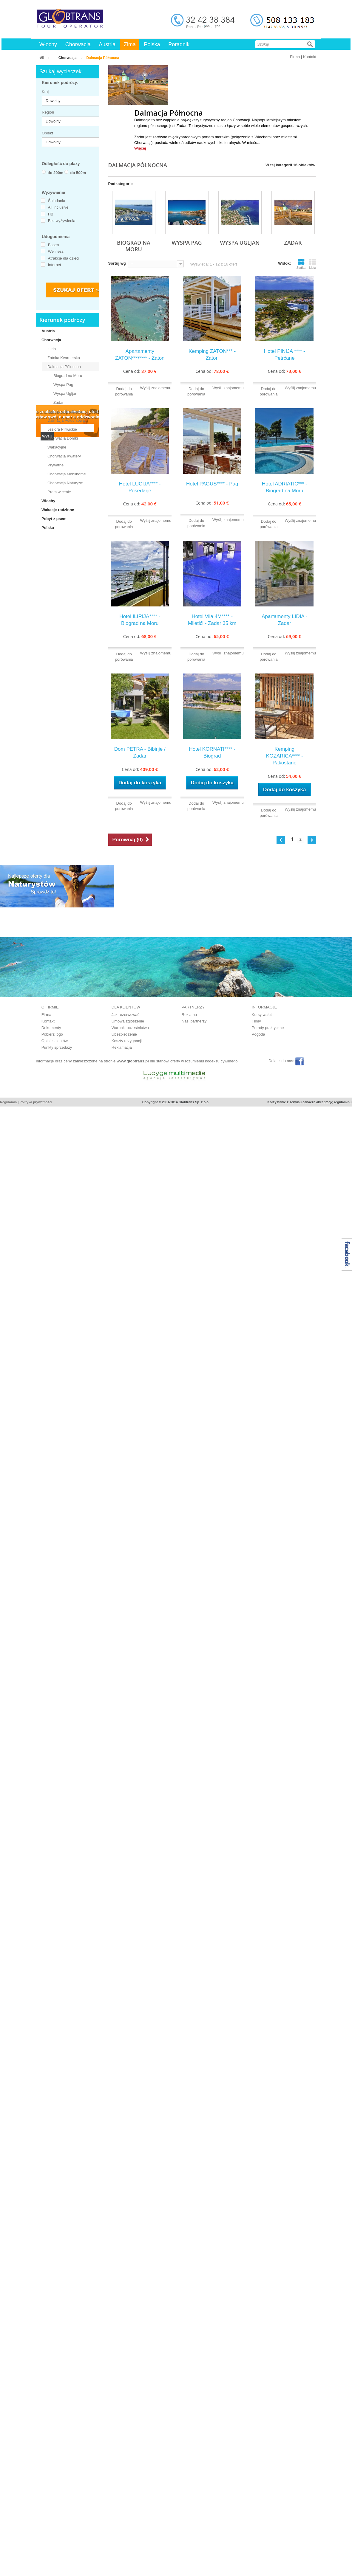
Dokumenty (51, 1027)
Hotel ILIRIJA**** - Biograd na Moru (139, 620)
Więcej (140, 148)
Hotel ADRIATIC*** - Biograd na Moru (284, 487)
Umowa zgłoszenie (128, 1021)
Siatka (300, 264)
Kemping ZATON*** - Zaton (212, 354)
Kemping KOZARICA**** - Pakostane (284, 756)
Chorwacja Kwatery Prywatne (64, 460)
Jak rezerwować (125, 1014)
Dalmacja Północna (64, 366)
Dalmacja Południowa (66, 420)
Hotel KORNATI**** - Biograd (212, 752)
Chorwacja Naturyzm (65, 483)
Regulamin (8, 1102)
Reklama (189, 1014)
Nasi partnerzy (194, 1021)
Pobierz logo (52, 1034)
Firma (295, 57)
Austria (107, 44)
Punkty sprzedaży (56, 1047)
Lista (312, 264)
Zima (130, 44)
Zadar (58, 402)
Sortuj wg (117, 263)
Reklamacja (122, 1047)
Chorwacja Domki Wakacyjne (62, 442)
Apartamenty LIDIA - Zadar (284, 620)
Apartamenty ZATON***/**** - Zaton (140, 354)
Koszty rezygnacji (127, 1041)
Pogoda (258, 1034)
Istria (51, 349)
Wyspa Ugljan (65, 393)
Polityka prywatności (35, 1102)
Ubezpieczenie (124, 1034)
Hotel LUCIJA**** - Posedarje (140, 487)
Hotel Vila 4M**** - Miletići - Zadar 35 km (212, 620)
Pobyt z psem (54, 518)
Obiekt (47, 133)
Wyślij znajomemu (156, 388)
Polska (152, 44)
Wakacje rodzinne (57, 510)
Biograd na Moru (67, 375)
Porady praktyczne (268, 1027)
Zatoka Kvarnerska (63, 358)
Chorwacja (78, 44)
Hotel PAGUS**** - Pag (212, 484)
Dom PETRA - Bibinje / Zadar (140, 752)
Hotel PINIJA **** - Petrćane (284, 354)
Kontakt (309, 57)
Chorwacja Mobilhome (66, 474)
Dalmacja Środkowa (64, 411)
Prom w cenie (59, 492)
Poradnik (178, 44)
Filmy (256, 1021)
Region (47, 112)
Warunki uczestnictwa (130, 1027)
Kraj (45, 91)
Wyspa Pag (63, 384)
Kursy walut (262, 1014)
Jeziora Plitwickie (62, 429)
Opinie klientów (54, 1041)
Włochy (48, 44)
